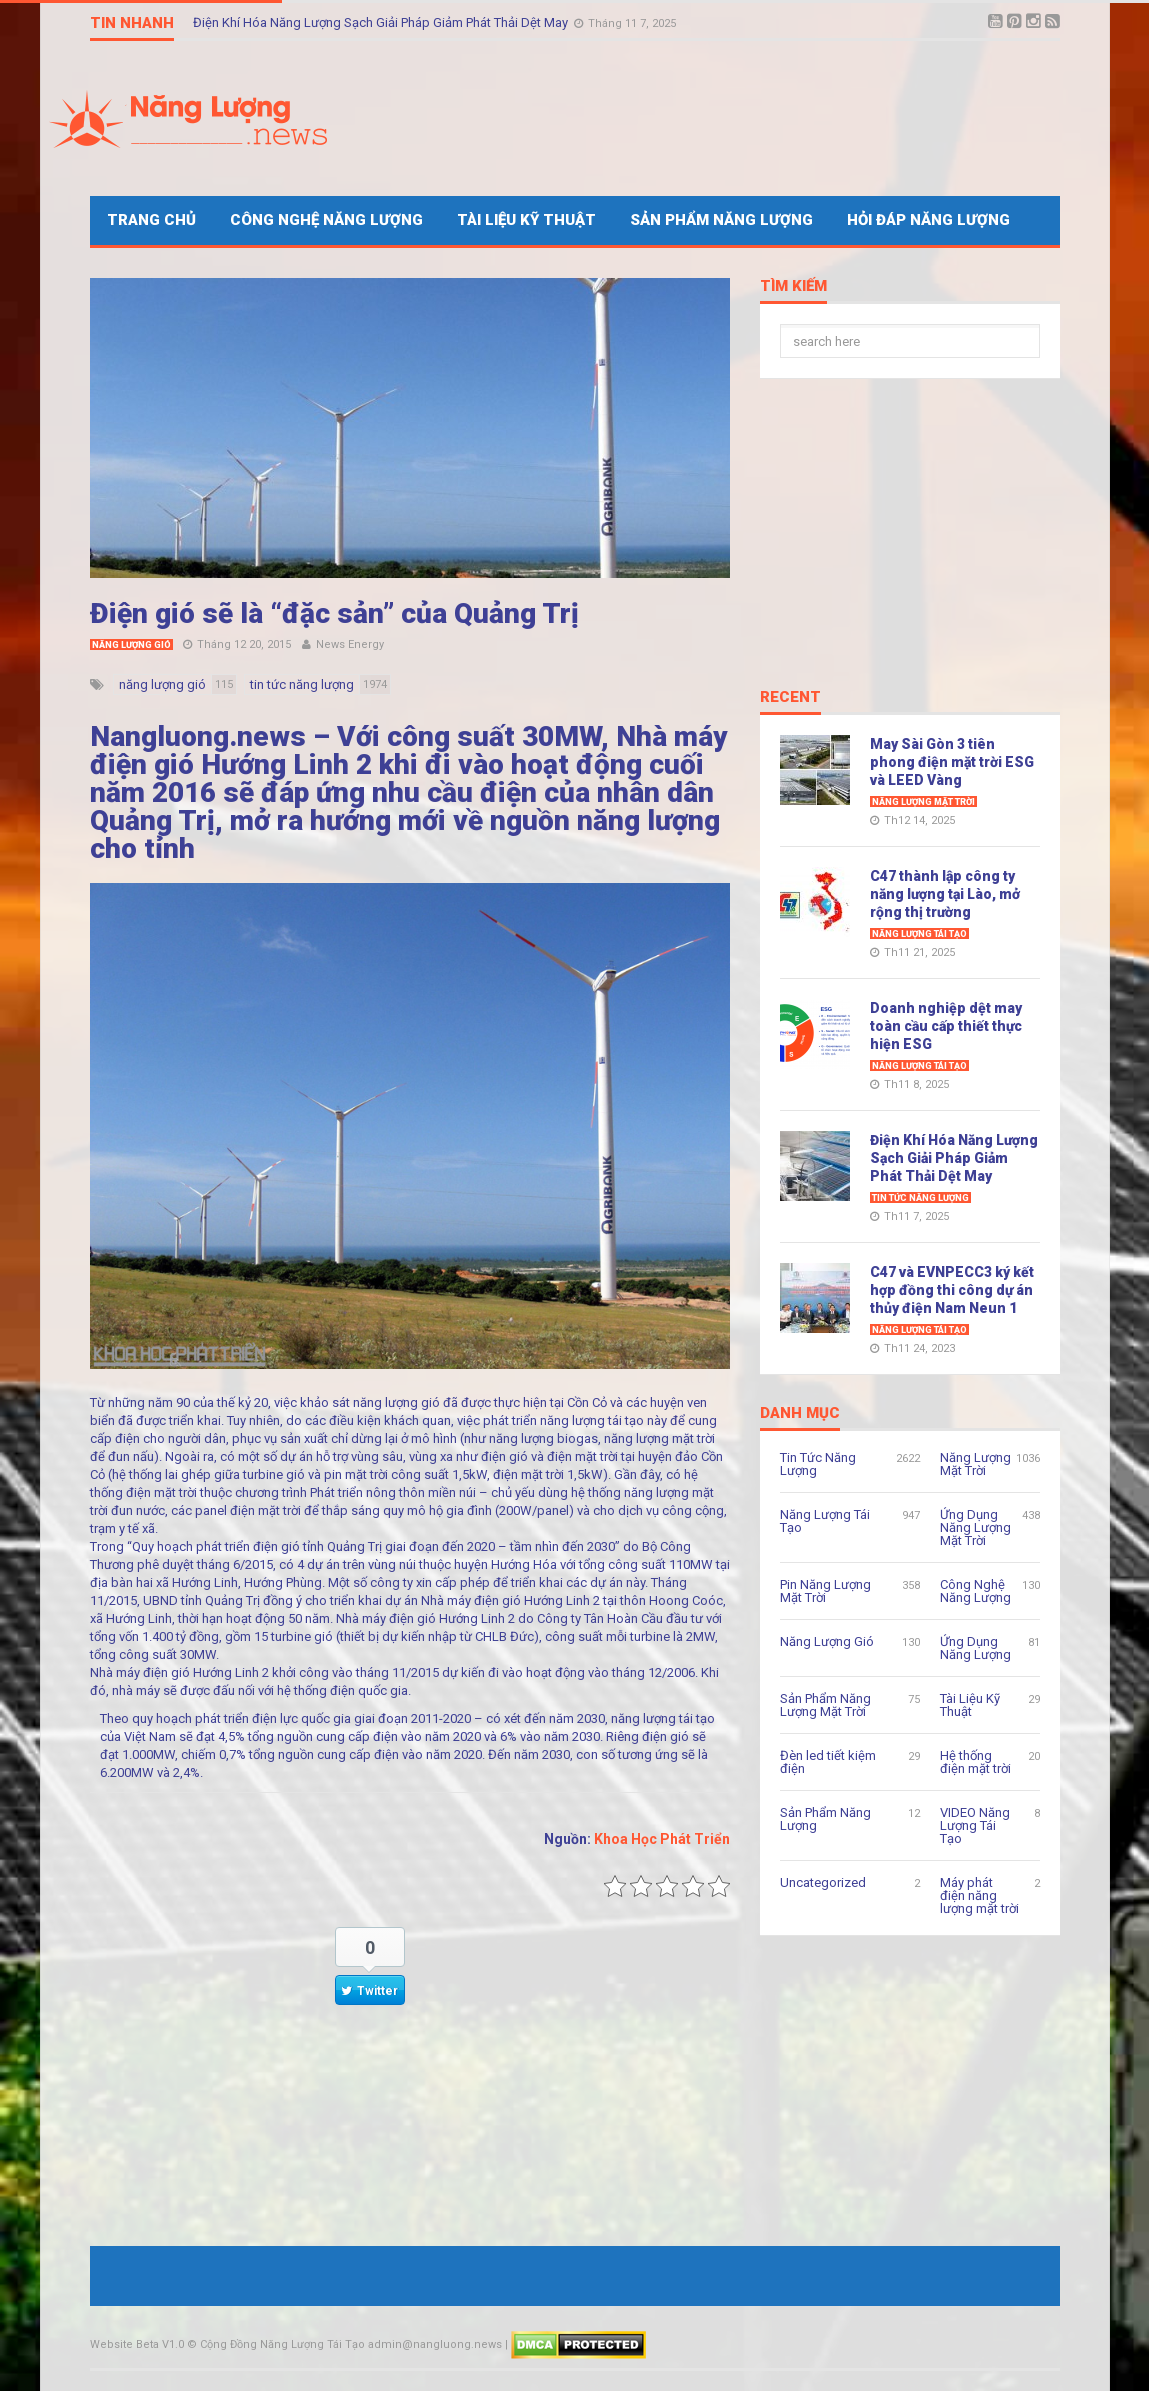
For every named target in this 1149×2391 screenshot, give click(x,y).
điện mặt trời (582, 1456)
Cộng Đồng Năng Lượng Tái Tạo (282, 2344)
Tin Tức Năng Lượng (920, 1198)
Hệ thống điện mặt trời (975, 1762)
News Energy (350, 644)
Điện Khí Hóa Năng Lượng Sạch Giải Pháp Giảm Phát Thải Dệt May (382, 22)
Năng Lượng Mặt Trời (923, 802)
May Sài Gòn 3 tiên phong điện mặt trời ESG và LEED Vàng (952, 762)
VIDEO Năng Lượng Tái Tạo (975, 1825)
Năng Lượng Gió (131, 645)
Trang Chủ (151, 220)
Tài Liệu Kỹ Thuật (526, 220)
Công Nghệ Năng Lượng (326, 220)
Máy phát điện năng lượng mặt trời (979, 1895)
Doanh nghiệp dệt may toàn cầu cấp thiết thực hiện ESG (946, 1026)
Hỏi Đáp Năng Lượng (928, 220)
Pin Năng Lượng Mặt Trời (825, 1591)
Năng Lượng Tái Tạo (919, 934)
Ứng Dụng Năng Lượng (975, 1648)
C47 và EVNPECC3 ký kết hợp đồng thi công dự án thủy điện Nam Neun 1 (952, 1290)
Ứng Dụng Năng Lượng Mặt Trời (975, 1527)
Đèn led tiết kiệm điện (828, 1762)
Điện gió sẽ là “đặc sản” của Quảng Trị (334, 613)
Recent (790, 698)
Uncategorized (823, 1882)
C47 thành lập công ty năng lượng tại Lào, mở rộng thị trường (945, 894)
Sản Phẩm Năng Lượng (721, 220)
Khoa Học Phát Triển (662, 1839)
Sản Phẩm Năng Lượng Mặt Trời (825, 1705)
